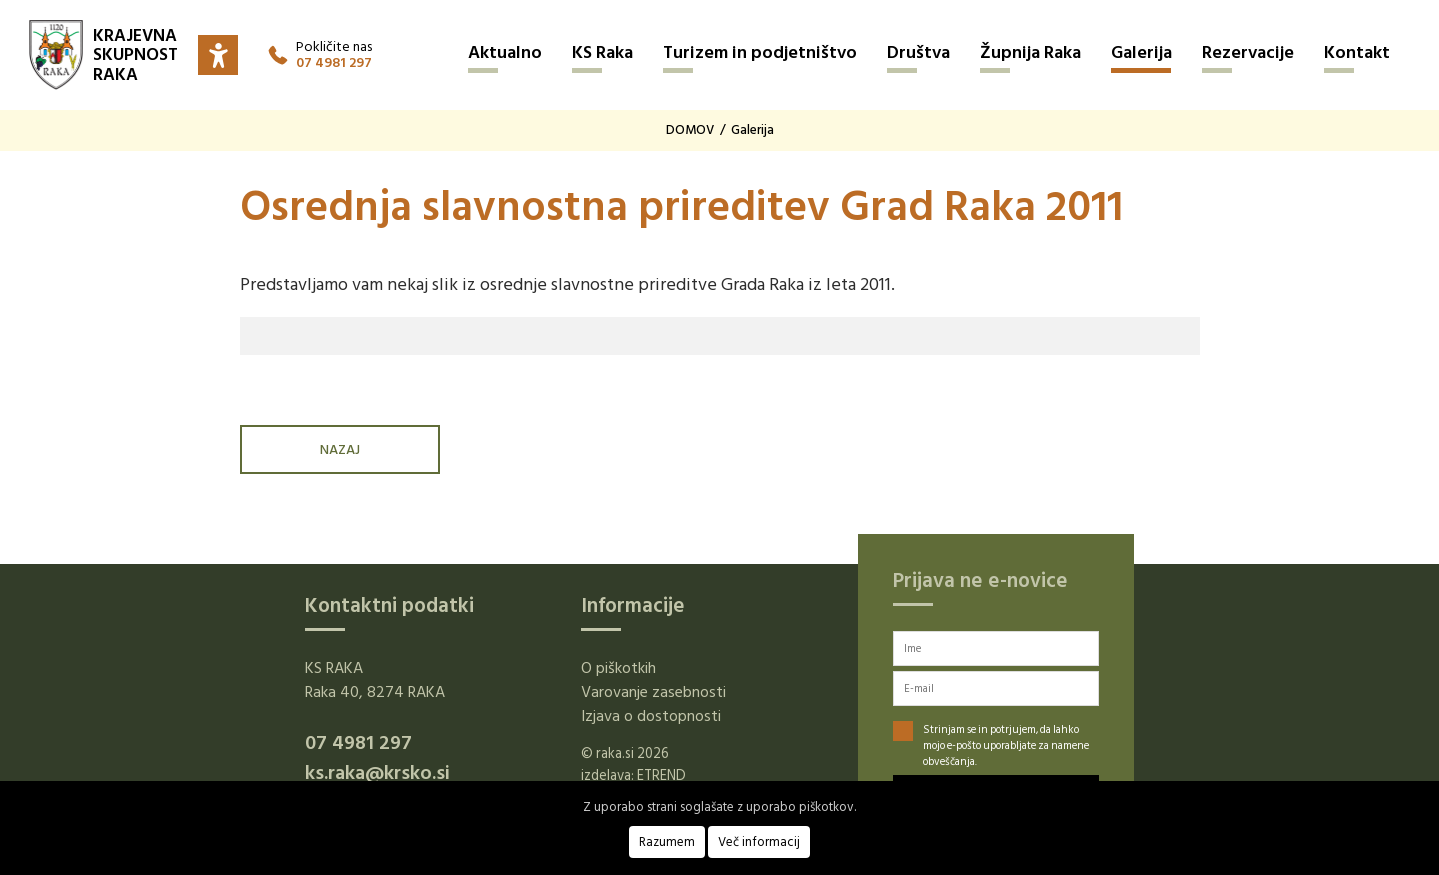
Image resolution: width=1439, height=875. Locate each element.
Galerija (1141, 52)
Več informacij (759, 842)
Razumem (667, 842)
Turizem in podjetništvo (760, 52)
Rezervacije (1248, 52)
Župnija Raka (1030, 52)
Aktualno (505, 52)
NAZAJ (340, 449)
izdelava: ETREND (633, 775)
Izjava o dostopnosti (651, 716)
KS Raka (602, 52)
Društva (918, 52)
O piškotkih (618, 668)
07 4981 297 (334, 62)
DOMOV (690, 130)
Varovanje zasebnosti (653, 692)
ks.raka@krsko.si (377, 773)
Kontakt (1357, 52)
